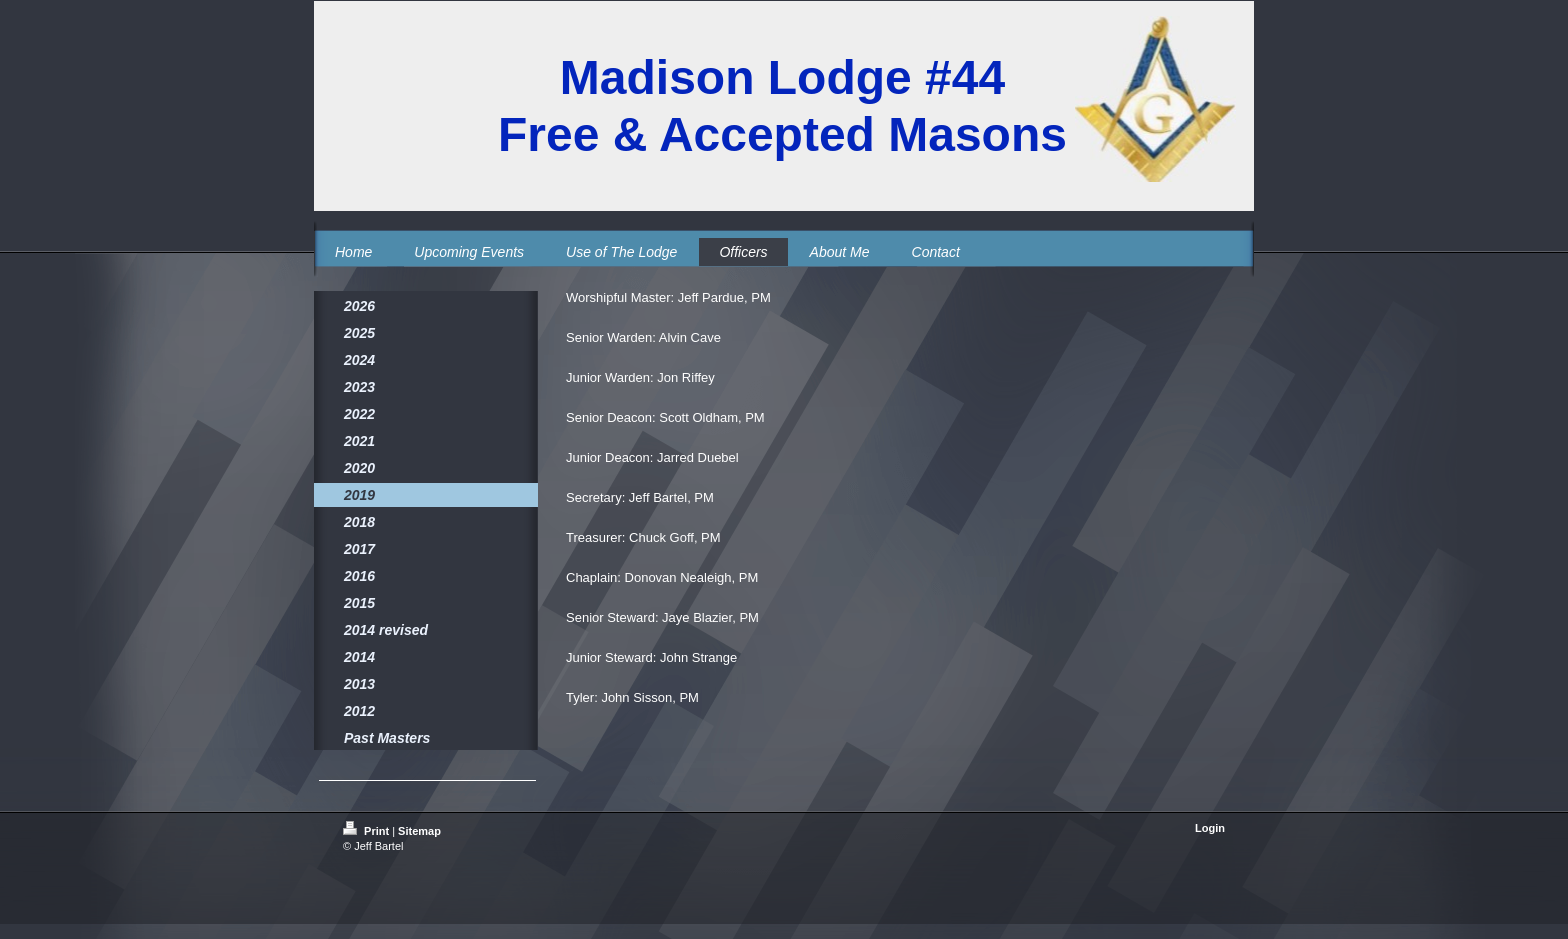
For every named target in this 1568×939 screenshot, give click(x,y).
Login (1210, 828)
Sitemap (419, 831)
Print (367, 831)
